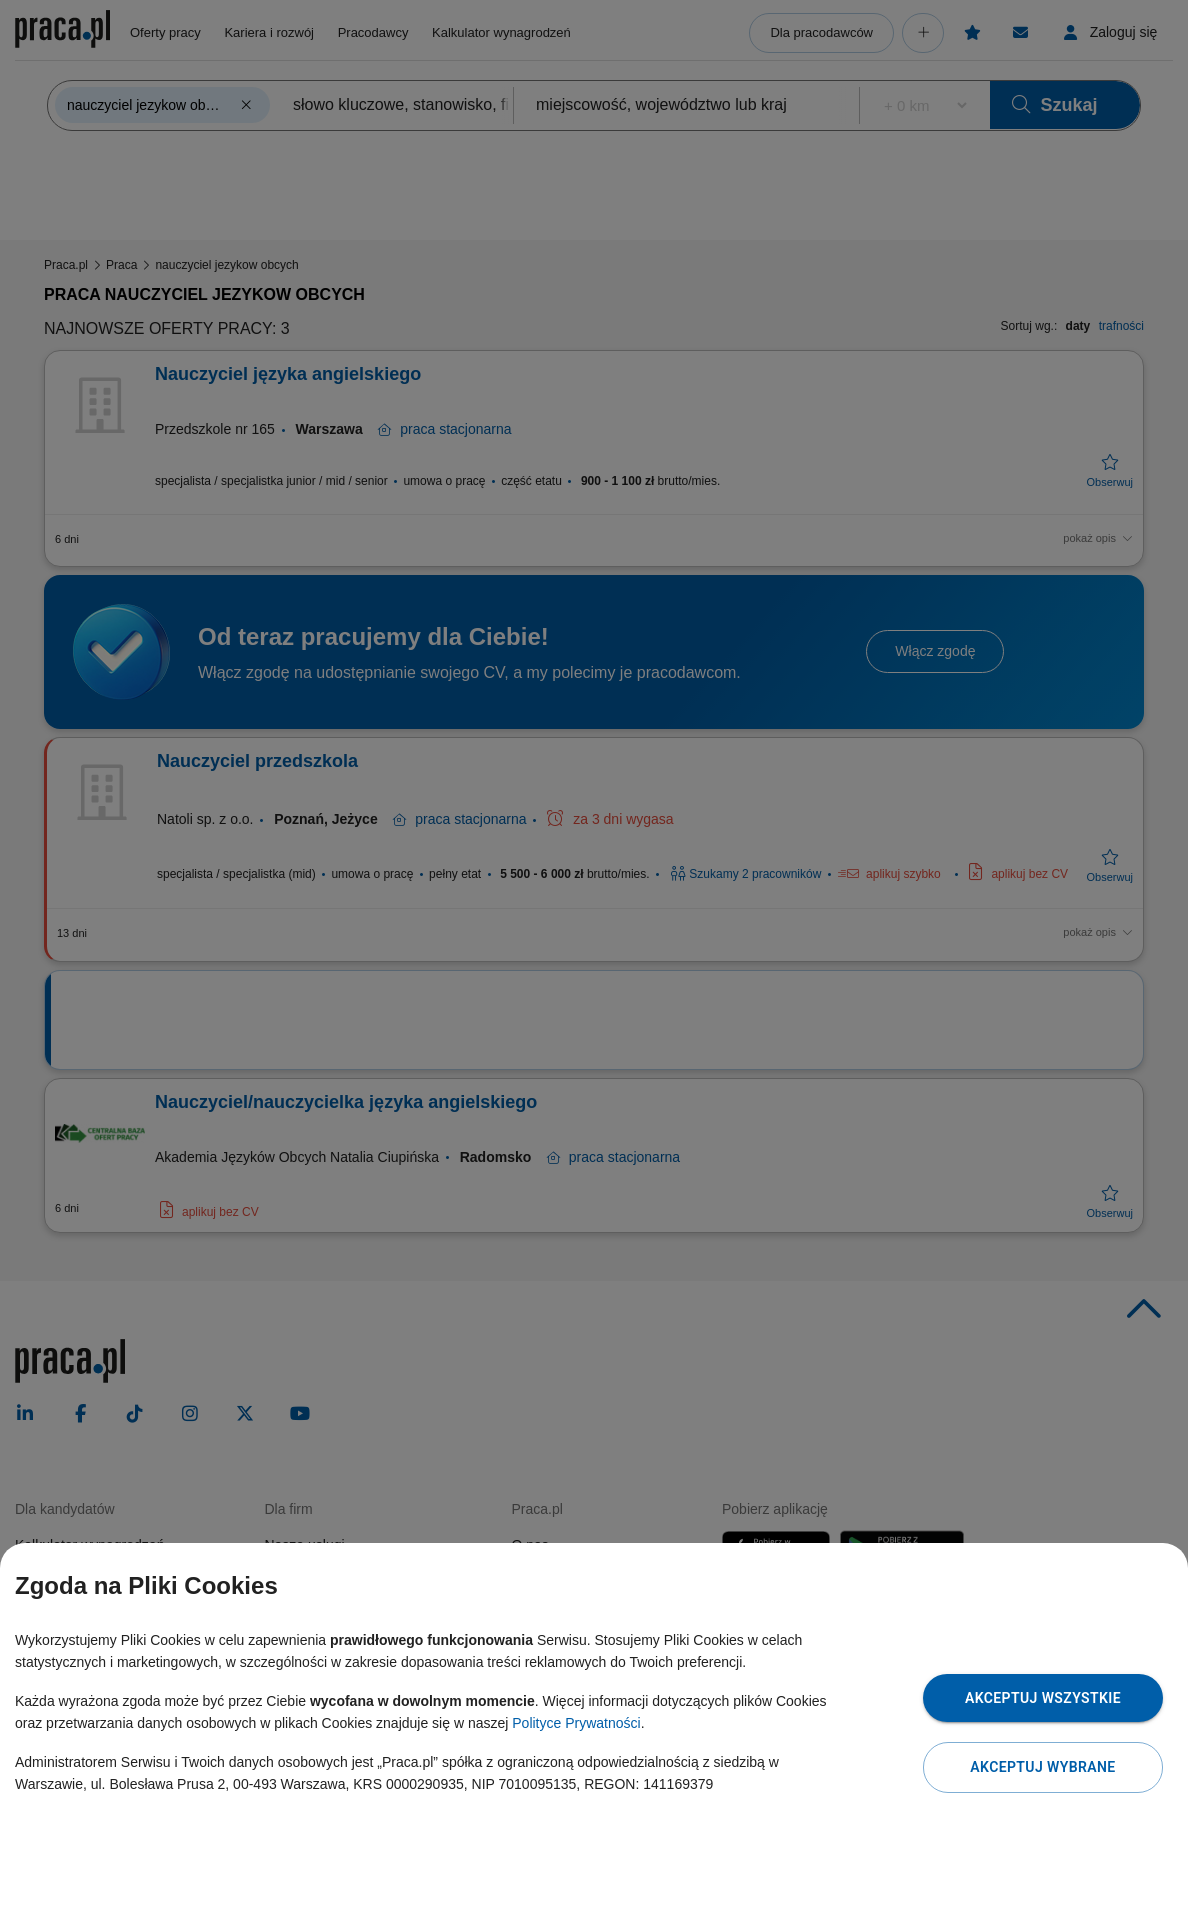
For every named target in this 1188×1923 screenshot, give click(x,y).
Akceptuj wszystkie (1043, 1698)
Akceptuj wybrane (1042, 1767)
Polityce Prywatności (576, 1723)
